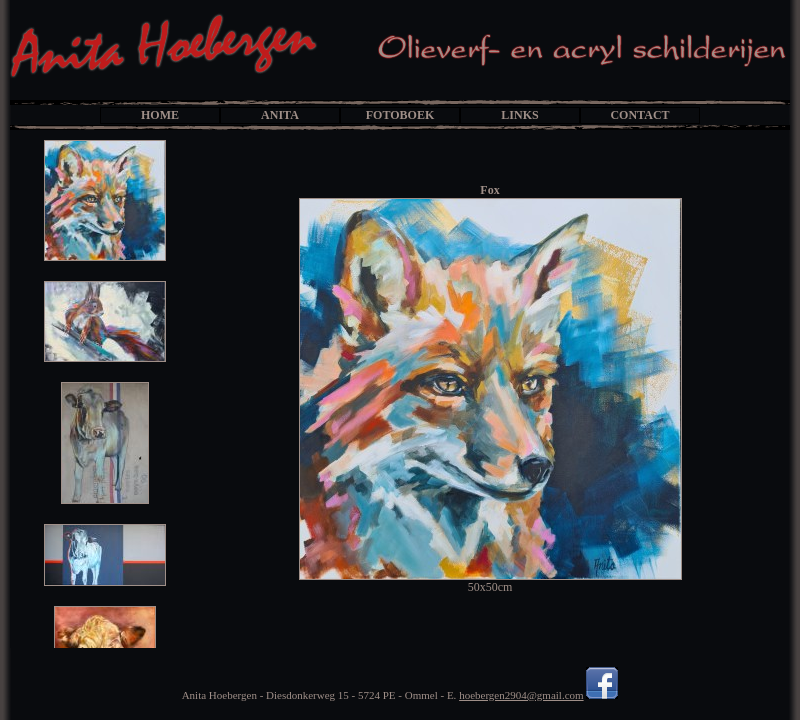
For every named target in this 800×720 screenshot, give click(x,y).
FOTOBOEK (400, 115)
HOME (160, 115)
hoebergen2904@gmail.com (521, 695)
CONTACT (639, 115)
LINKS (519, 115)
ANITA (280, 115)
